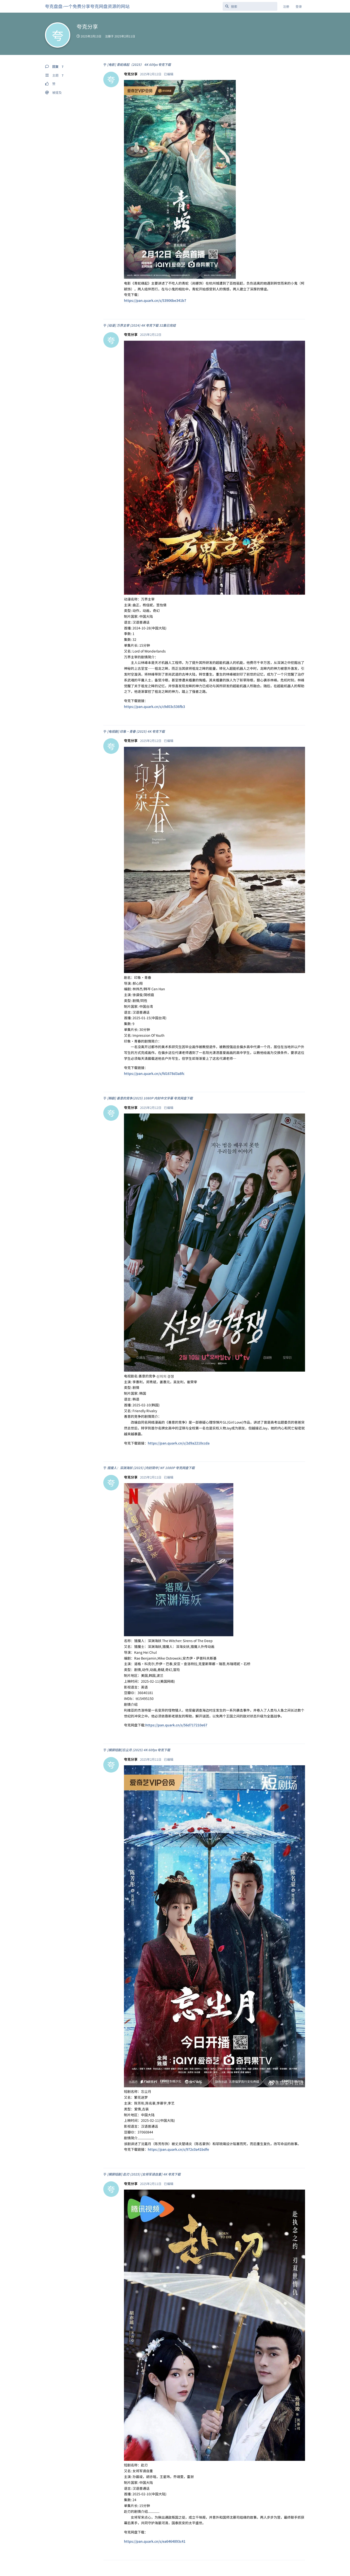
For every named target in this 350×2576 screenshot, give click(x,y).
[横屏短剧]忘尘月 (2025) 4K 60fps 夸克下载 (138, 1750)
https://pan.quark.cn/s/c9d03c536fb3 (154, 706)
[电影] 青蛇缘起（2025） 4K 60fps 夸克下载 (139, 64)
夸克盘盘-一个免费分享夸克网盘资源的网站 (87, 6)
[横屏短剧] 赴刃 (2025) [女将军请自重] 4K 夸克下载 (144, 2174)
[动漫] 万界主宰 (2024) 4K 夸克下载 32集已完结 (141, 325)
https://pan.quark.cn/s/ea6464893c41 (154, 2541)
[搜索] (250, 6)
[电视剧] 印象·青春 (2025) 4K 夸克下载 (136, 731)
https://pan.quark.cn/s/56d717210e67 (176, 1725)
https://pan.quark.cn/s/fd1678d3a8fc (154, 1073)
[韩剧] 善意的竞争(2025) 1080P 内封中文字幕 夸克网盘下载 (150, 1098)
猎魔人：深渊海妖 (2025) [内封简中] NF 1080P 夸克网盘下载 (151, 1467)
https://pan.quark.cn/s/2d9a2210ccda (179, 1443)
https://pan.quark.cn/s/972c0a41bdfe (178, 2149)
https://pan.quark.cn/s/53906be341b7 (155, 300)
